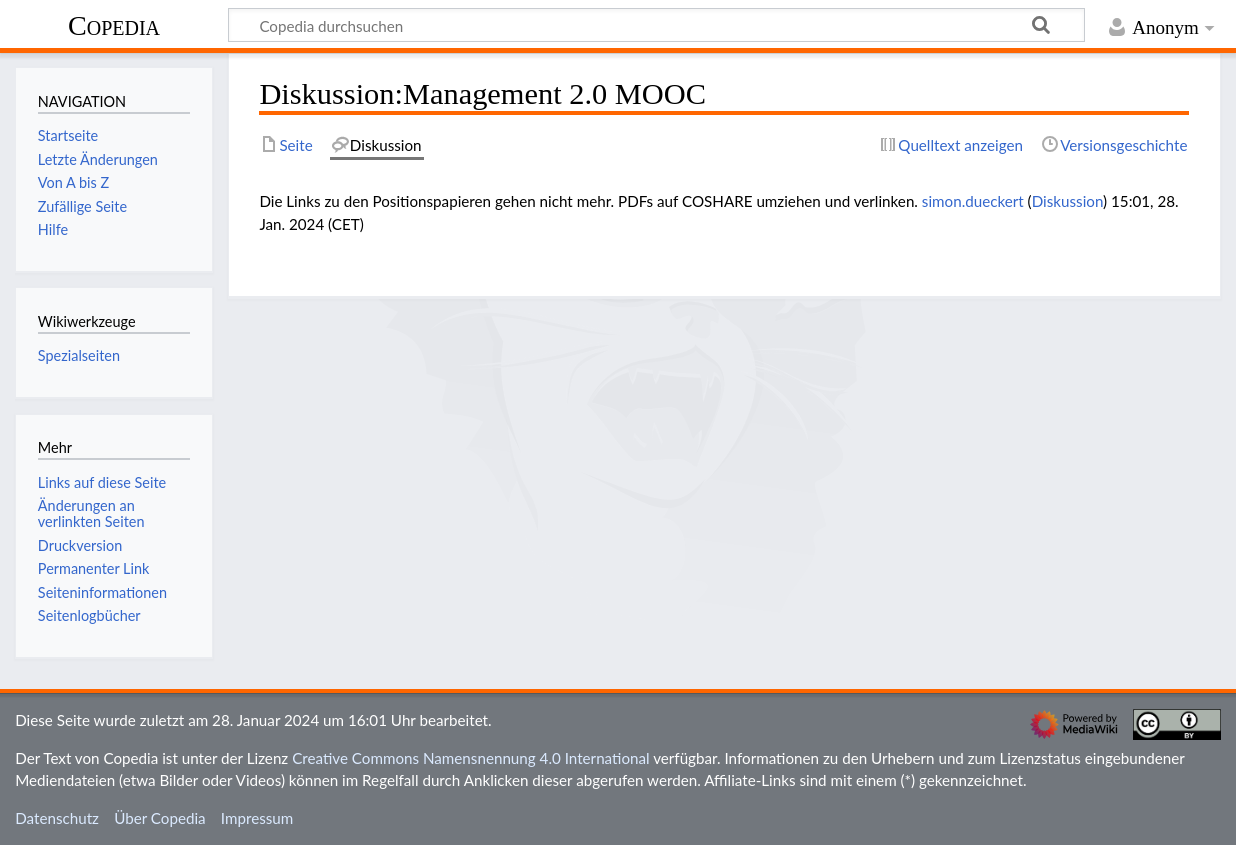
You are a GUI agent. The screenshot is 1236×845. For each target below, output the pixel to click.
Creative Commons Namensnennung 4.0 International (471, 758)
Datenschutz (57, 818)
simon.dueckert (973, 201)
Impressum (257, 818)
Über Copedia (159, 818)
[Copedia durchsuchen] (656, 25)
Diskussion (1067, 201)
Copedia (114, 25)
